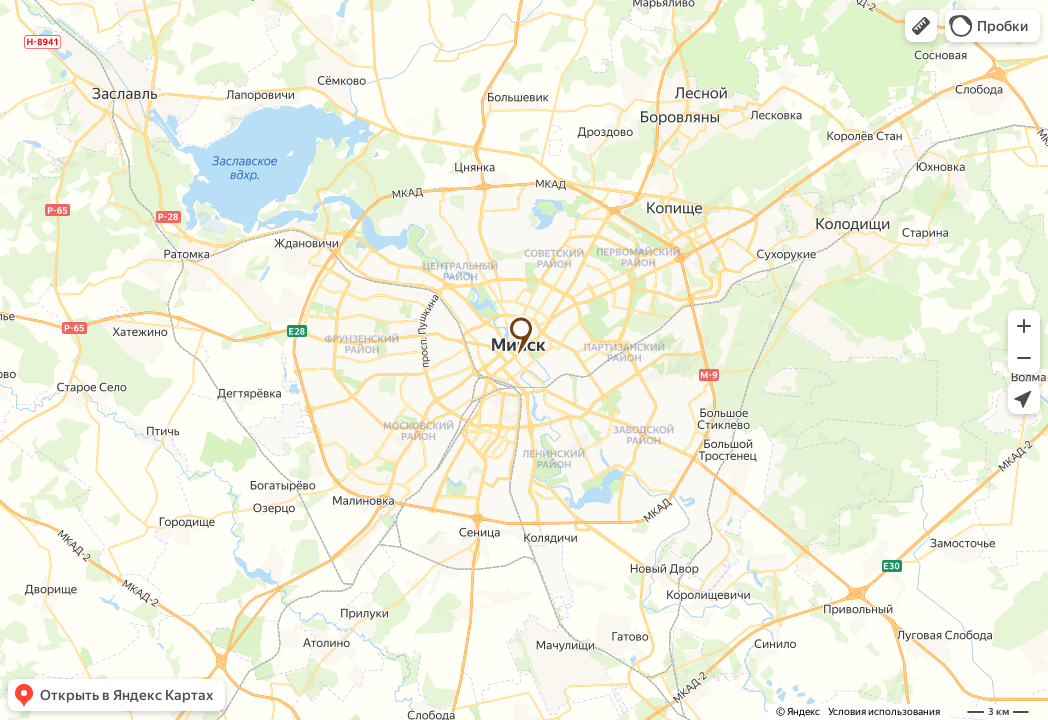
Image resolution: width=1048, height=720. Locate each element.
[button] (921, 26)
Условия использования (884, 711)
